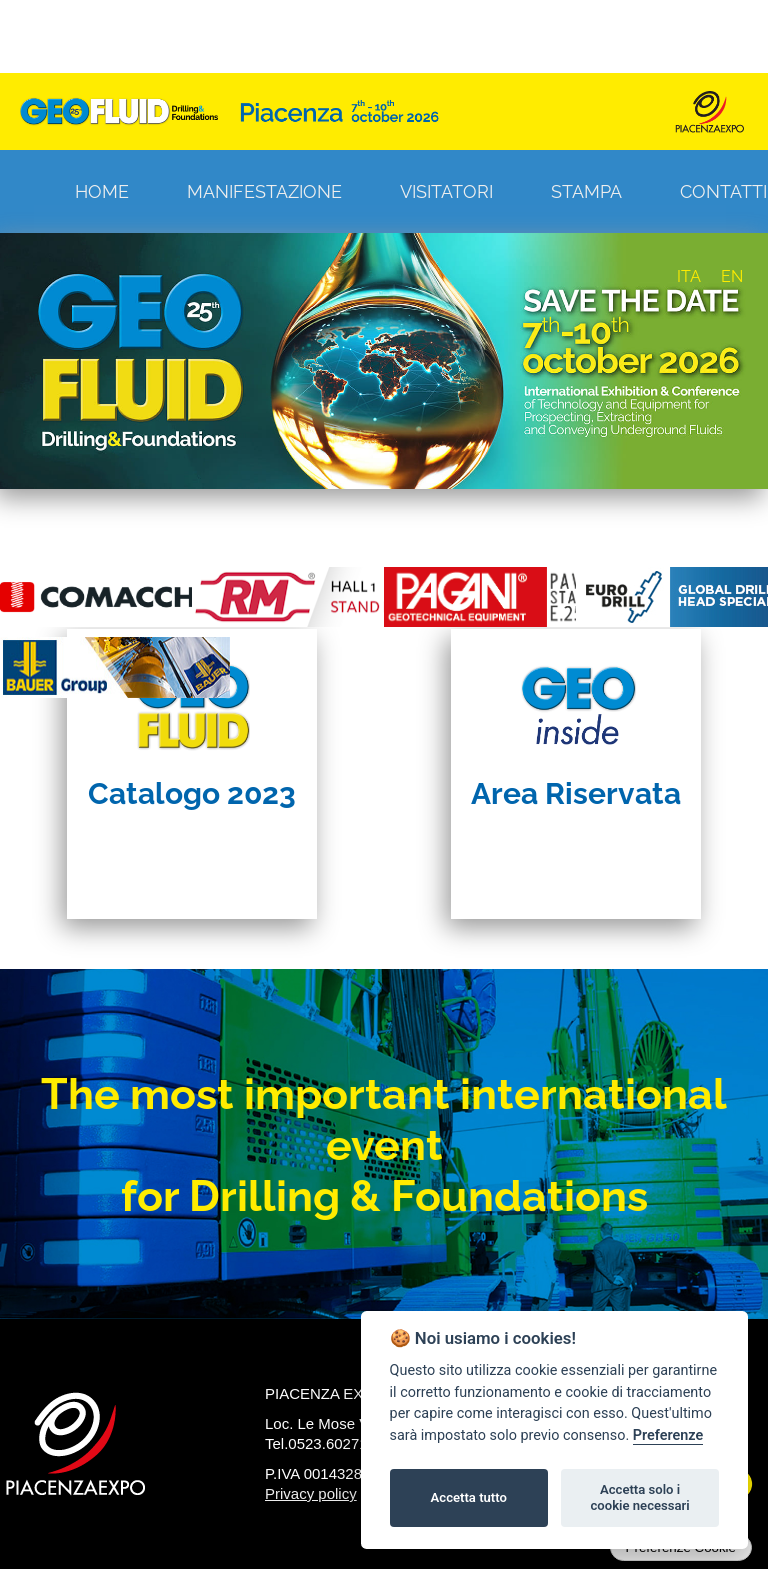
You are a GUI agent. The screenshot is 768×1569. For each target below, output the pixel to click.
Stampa (586, 191)
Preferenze (668, 1435)
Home (102, 191)
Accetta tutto (469, 1497)
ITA (689, 276)
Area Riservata (576, 793)
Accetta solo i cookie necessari (639, 1497)
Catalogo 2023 (192, 793)
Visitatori (446, 191)
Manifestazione (264, 191)
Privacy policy (311, 1493)
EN (732, 276)
